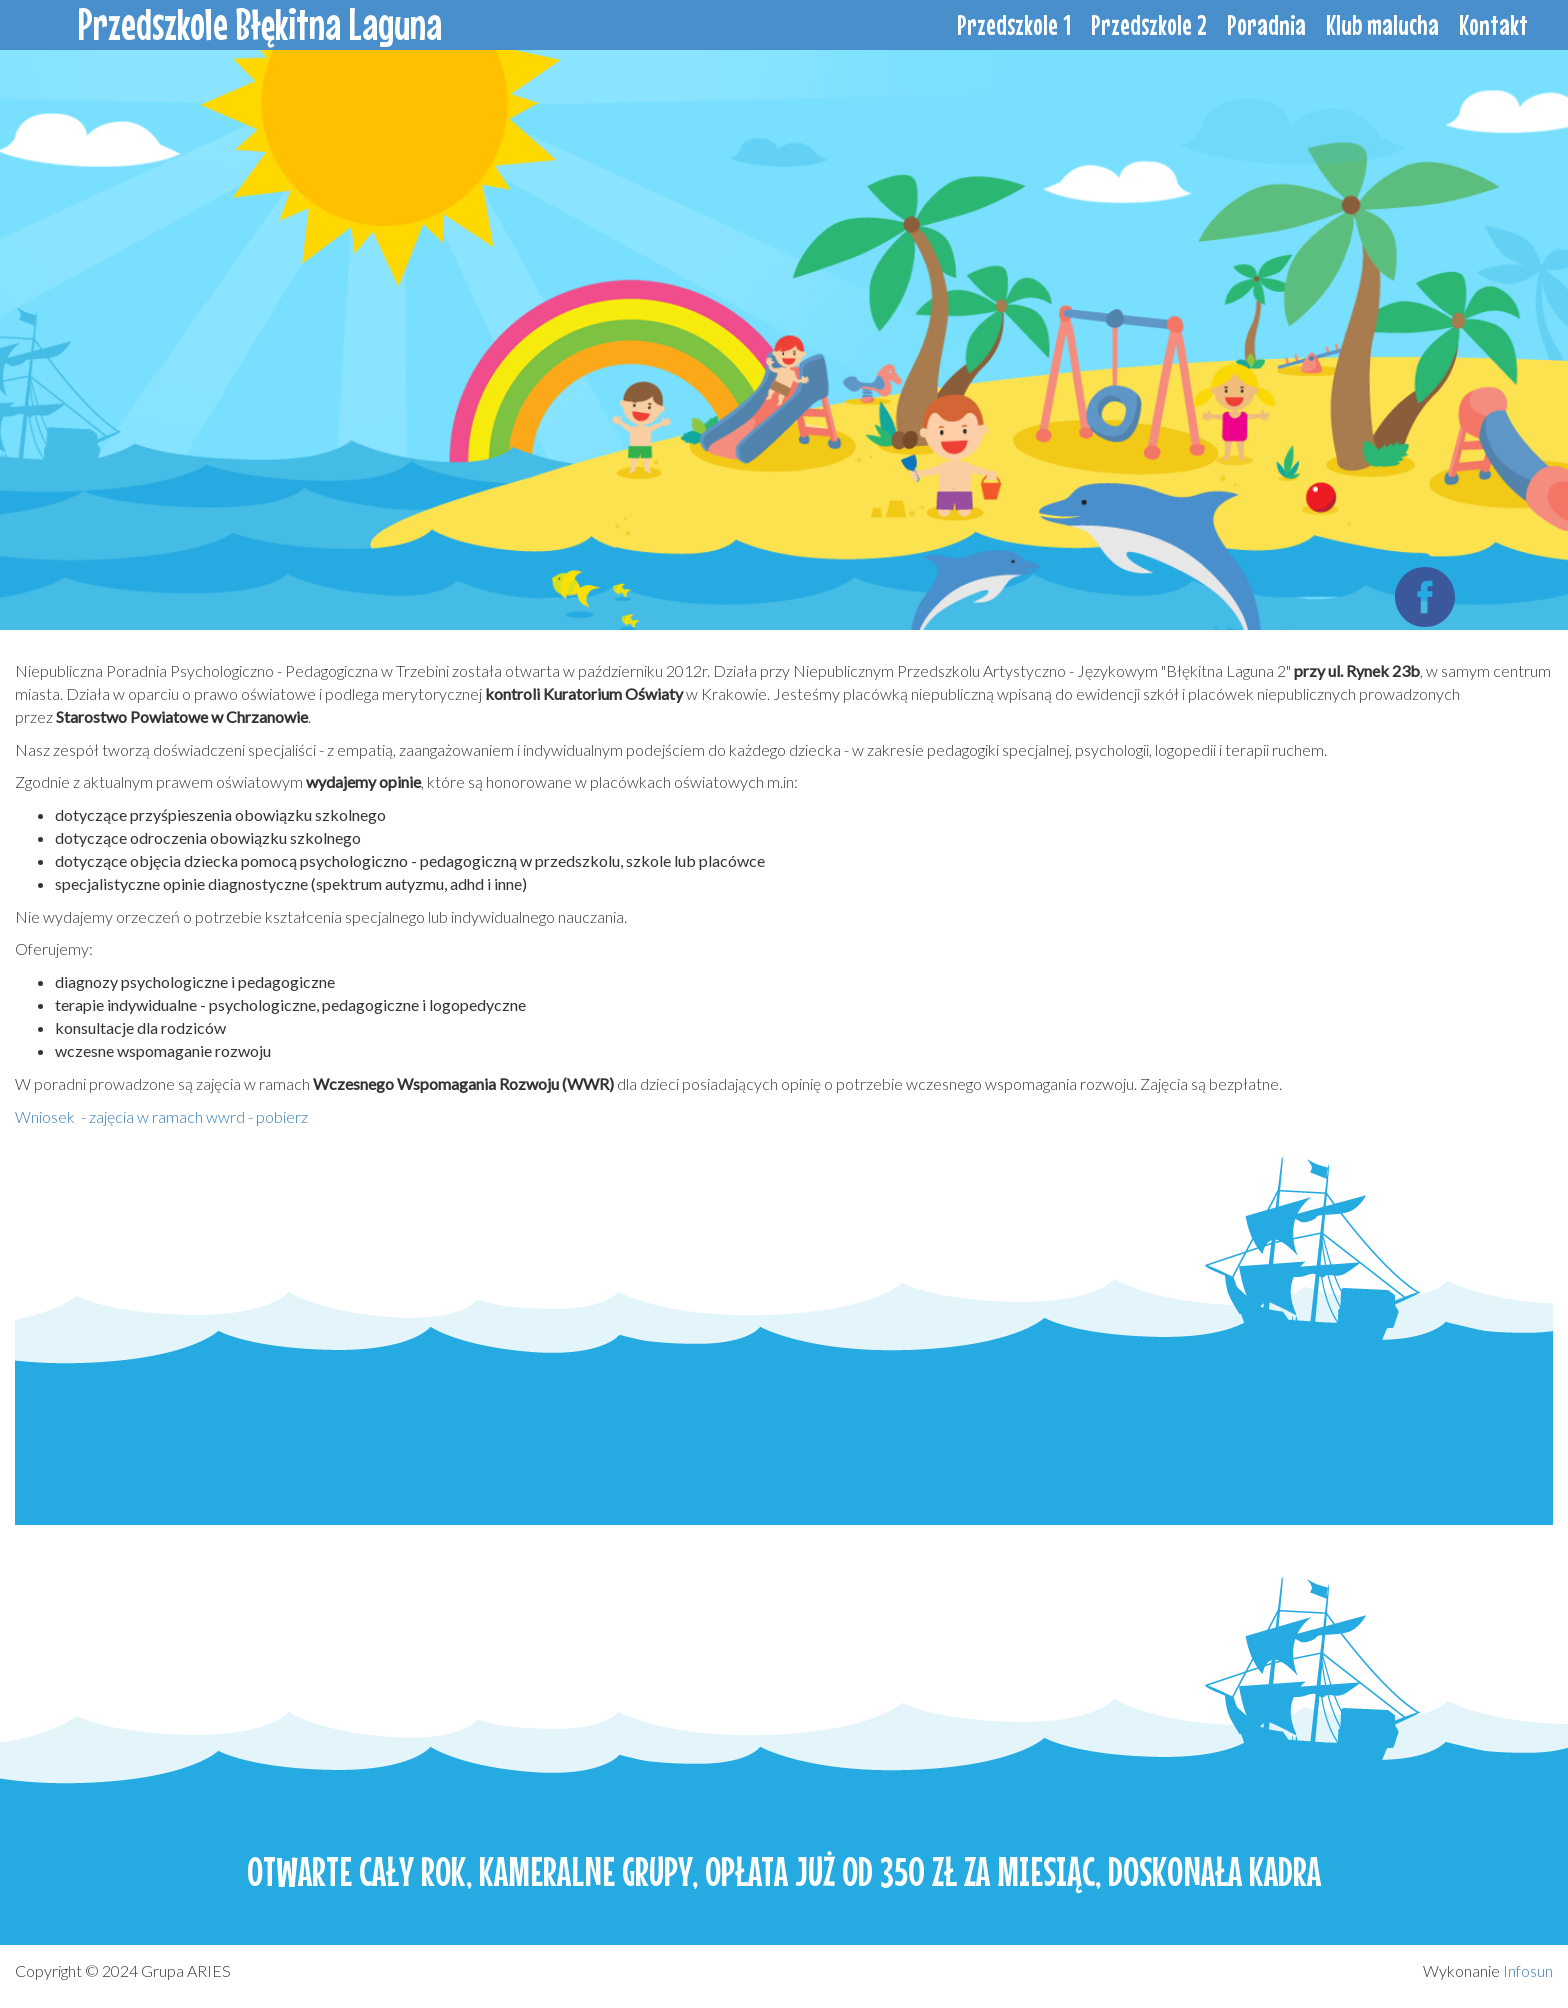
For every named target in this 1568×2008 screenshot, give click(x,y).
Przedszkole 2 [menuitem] (1149, 25)
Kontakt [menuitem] (1493, 25)
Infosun (1528, 1970)
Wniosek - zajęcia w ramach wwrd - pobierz (161, 1116)
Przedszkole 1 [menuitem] (1014, 25)
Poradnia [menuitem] (1266, 25)
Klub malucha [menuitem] (1382, 25)
